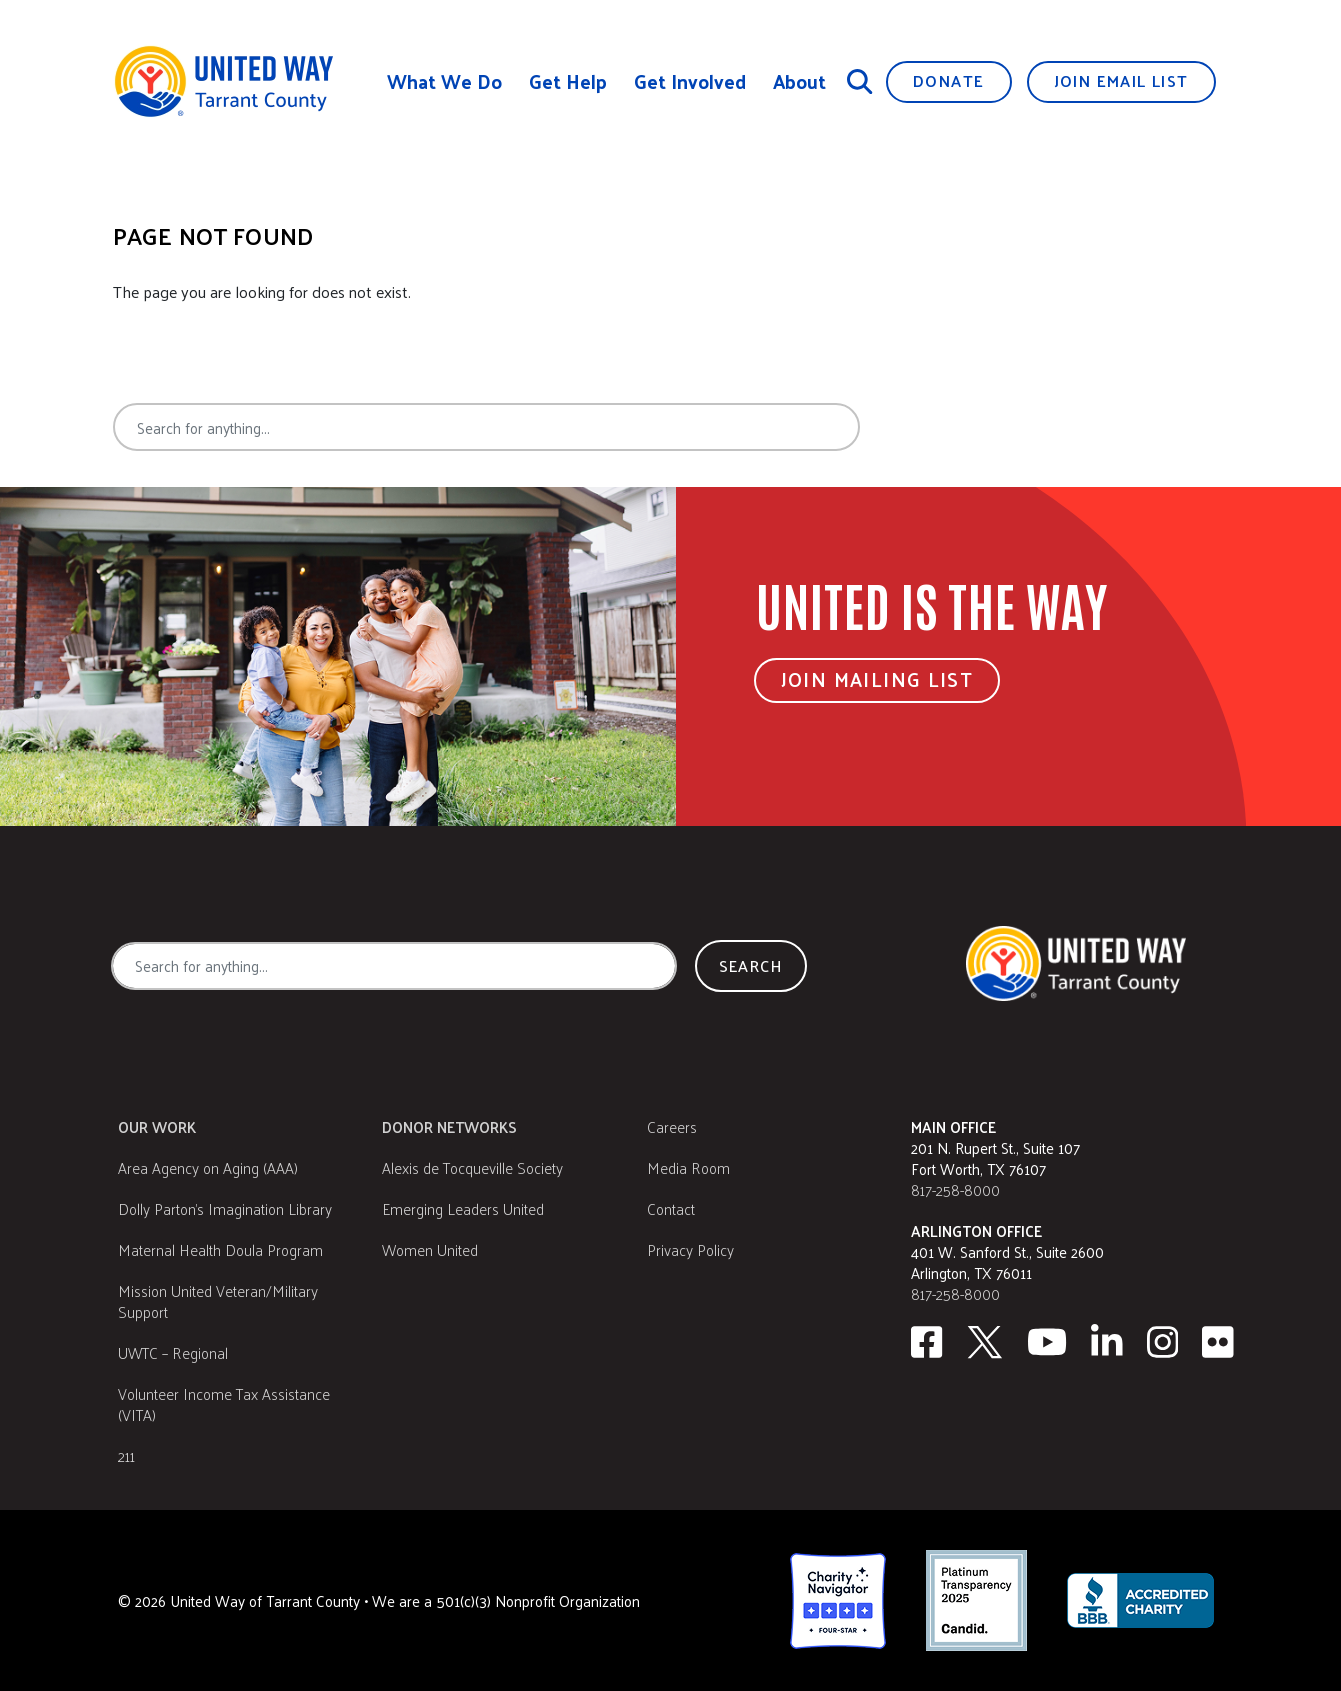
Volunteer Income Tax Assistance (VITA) (224, 1404)
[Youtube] (1047, 1342)
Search (934, 426)
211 (126, 1455)
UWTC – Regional (173, 1352)
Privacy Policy (690, 1249)
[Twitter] (985, 1342)
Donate (948, 80)
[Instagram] (1163, 1342)
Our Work (157, 1126)
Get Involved (690, 81)
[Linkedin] (1107, 1342)
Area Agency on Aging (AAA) (208, 1167)
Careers (672, 1126)
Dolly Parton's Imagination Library (225, 1208)
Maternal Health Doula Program (220, 1249)
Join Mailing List (877, 679)
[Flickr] (1218, 1342)
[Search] (860, 81)
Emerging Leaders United (463, 1208)
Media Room (688, 1167)
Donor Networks (449, 1126)
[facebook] (926, 1342)
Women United (430, 1249)
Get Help (568, 81)
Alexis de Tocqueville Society (472, 1167)
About (799, 81)
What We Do (444, 81)
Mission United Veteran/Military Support (218, 1301)
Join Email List (1121, 80)
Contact (671, 1208)
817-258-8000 (955, 1189)
